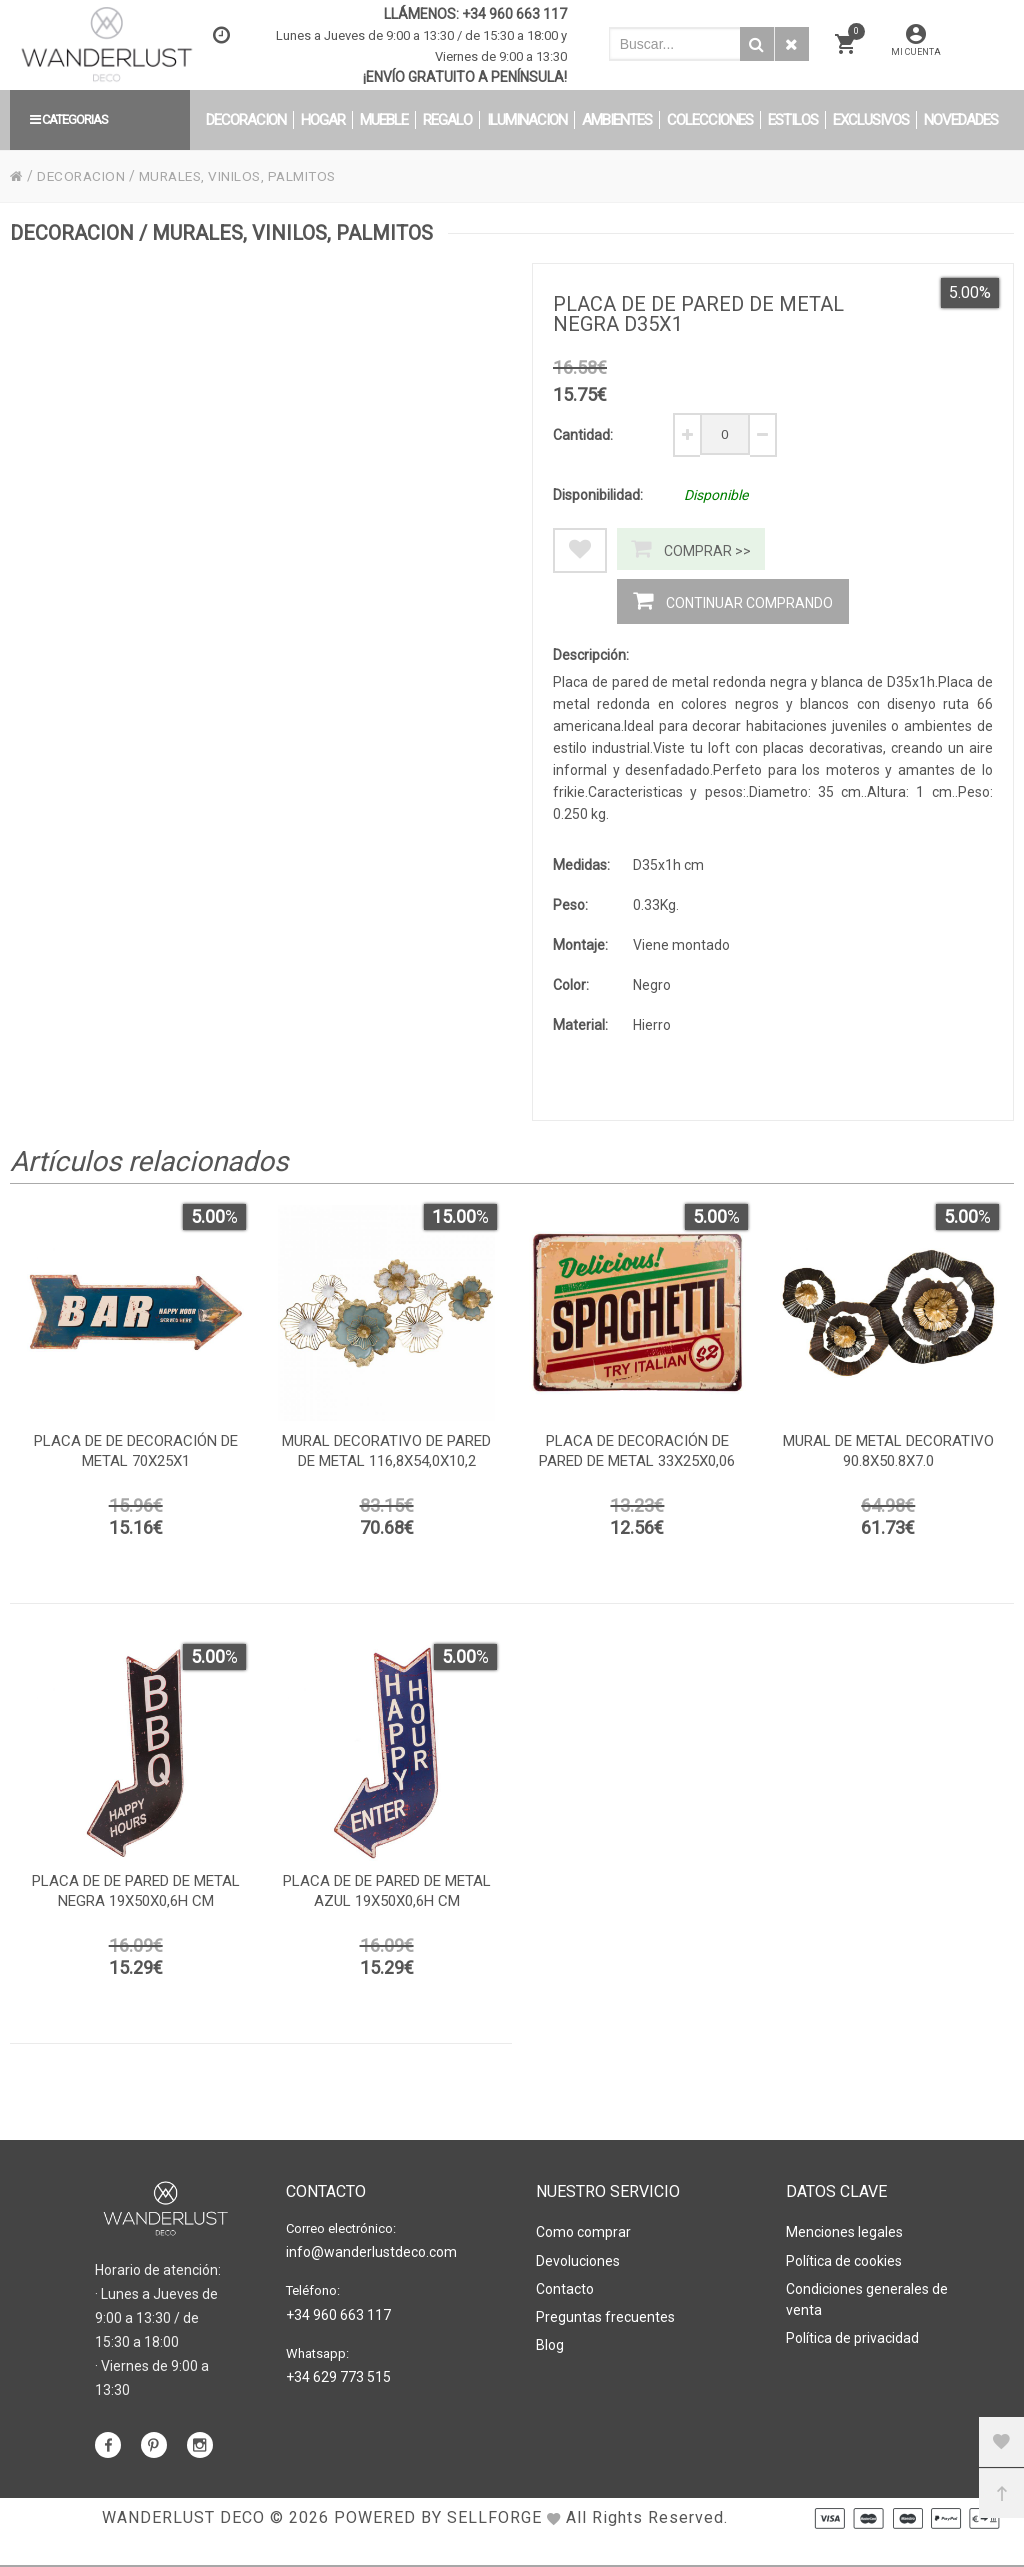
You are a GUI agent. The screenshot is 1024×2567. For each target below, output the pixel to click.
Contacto (565, 2289)
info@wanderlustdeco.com (371, 2255)
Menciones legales (844, 2235)
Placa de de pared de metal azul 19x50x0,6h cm (387, 1898)
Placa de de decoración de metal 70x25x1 (136, 1458)
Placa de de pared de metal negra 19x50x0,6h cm (136, 1898)
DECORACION (82, 176)
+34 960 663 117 (514, 14)
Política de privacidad (852, 2337)
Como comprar (583, 2235)
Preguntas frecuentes (605, 2316)
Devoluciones (578, 2262)
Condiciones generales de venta (867, 2299)
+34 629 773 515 (338, 2378)
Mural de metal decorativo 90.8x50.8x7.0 (888, 1458)
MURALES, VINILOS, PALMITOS (245, 176)
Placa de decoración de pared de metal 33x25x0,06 (637, 1458)
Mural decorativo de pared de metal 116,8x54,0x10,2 (386, 1458)
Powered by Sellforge (438, 2546)
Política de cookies (844, 2262)
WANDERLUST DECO (183, 2546)
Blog (550, 2343)
